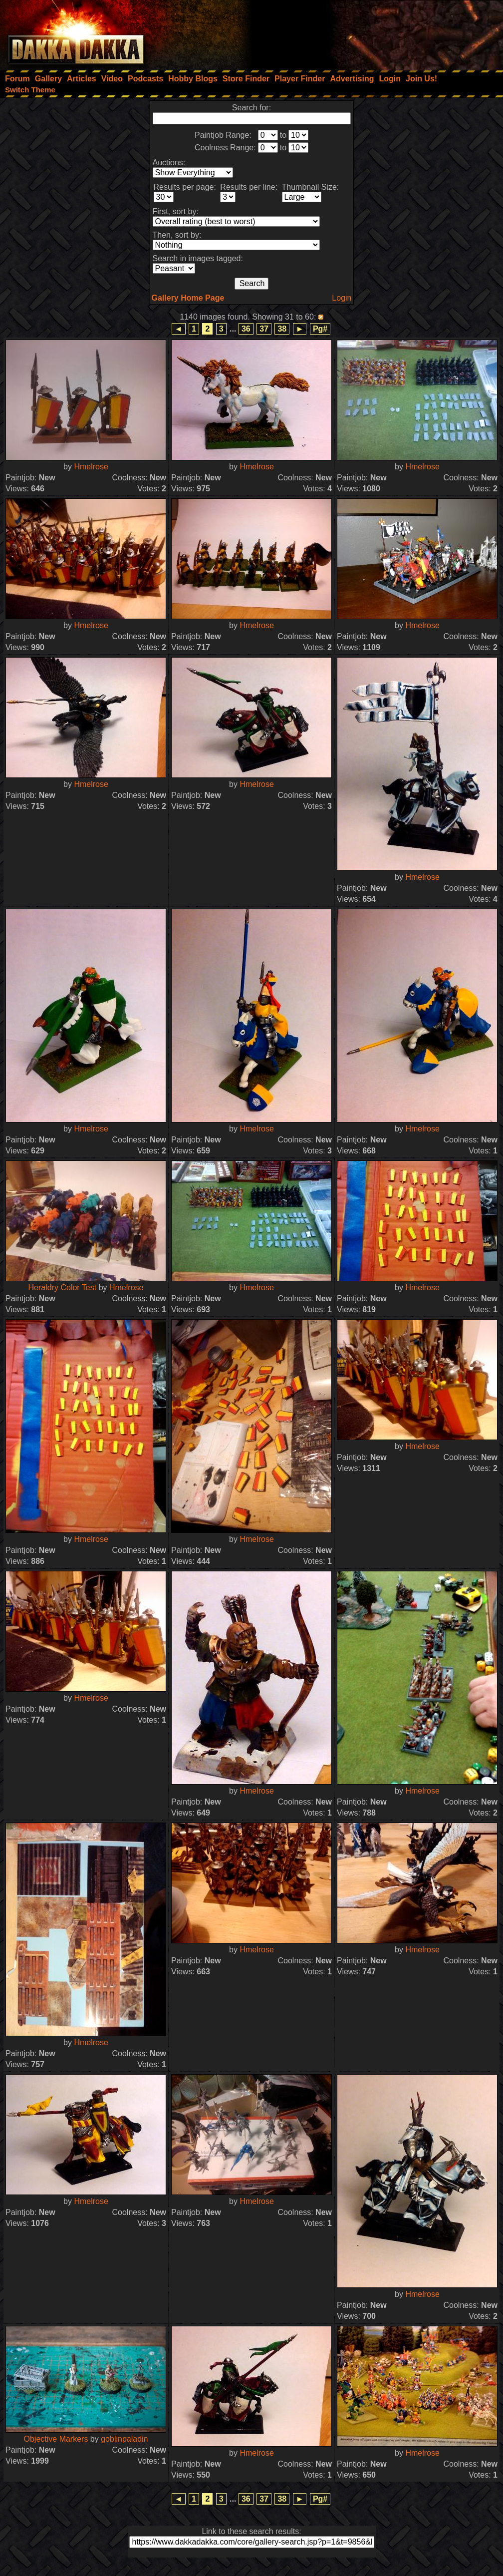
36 (246, 329)
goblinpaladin (124, 2439)
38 (281, 329)
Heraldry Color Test (62, 1287)
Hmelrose (91, 466)
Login (341, 298)
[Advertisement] (369, 32)
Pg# (320, 329)
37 (263, 329)
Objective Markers (55, 2439)
